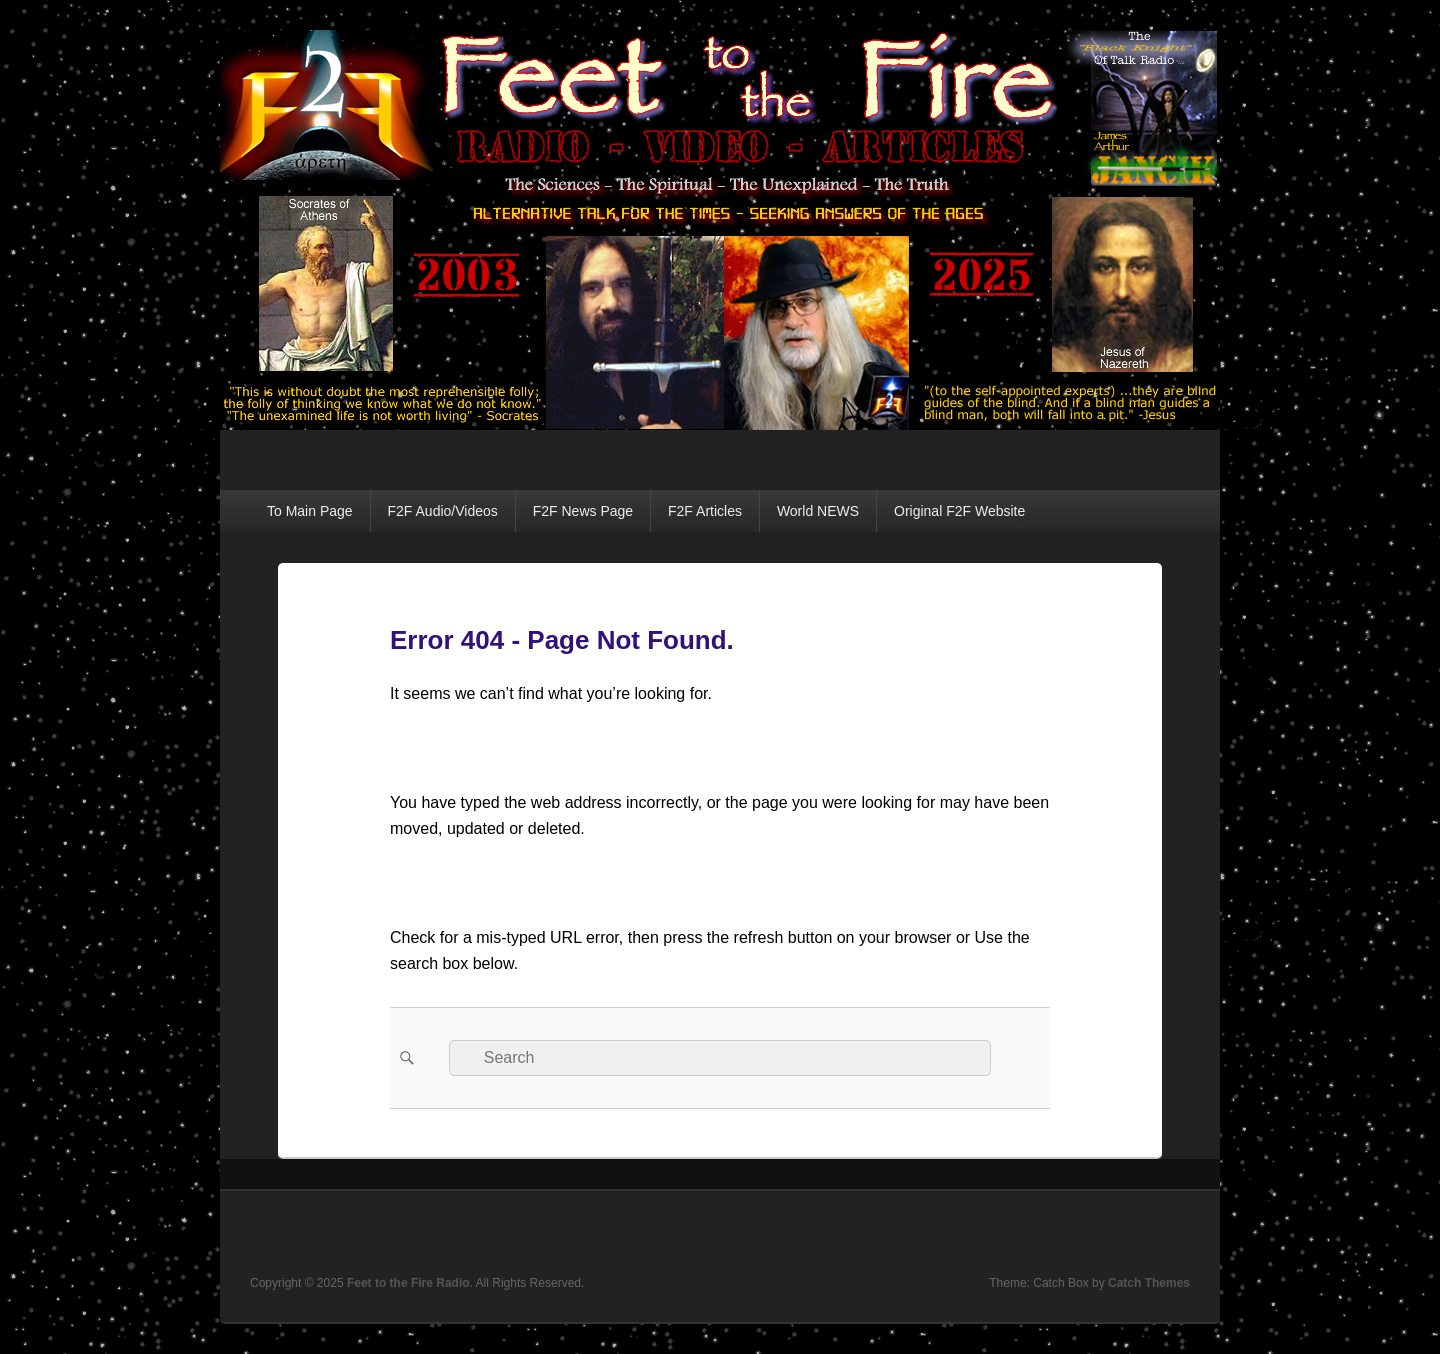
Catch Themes (1149, 1283)
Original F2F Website (959, 511)
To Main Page (310, 511)
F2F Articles (705, 511)
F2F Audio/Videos (443, 511)
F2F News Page (583, 511)
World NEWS (818, 511)
